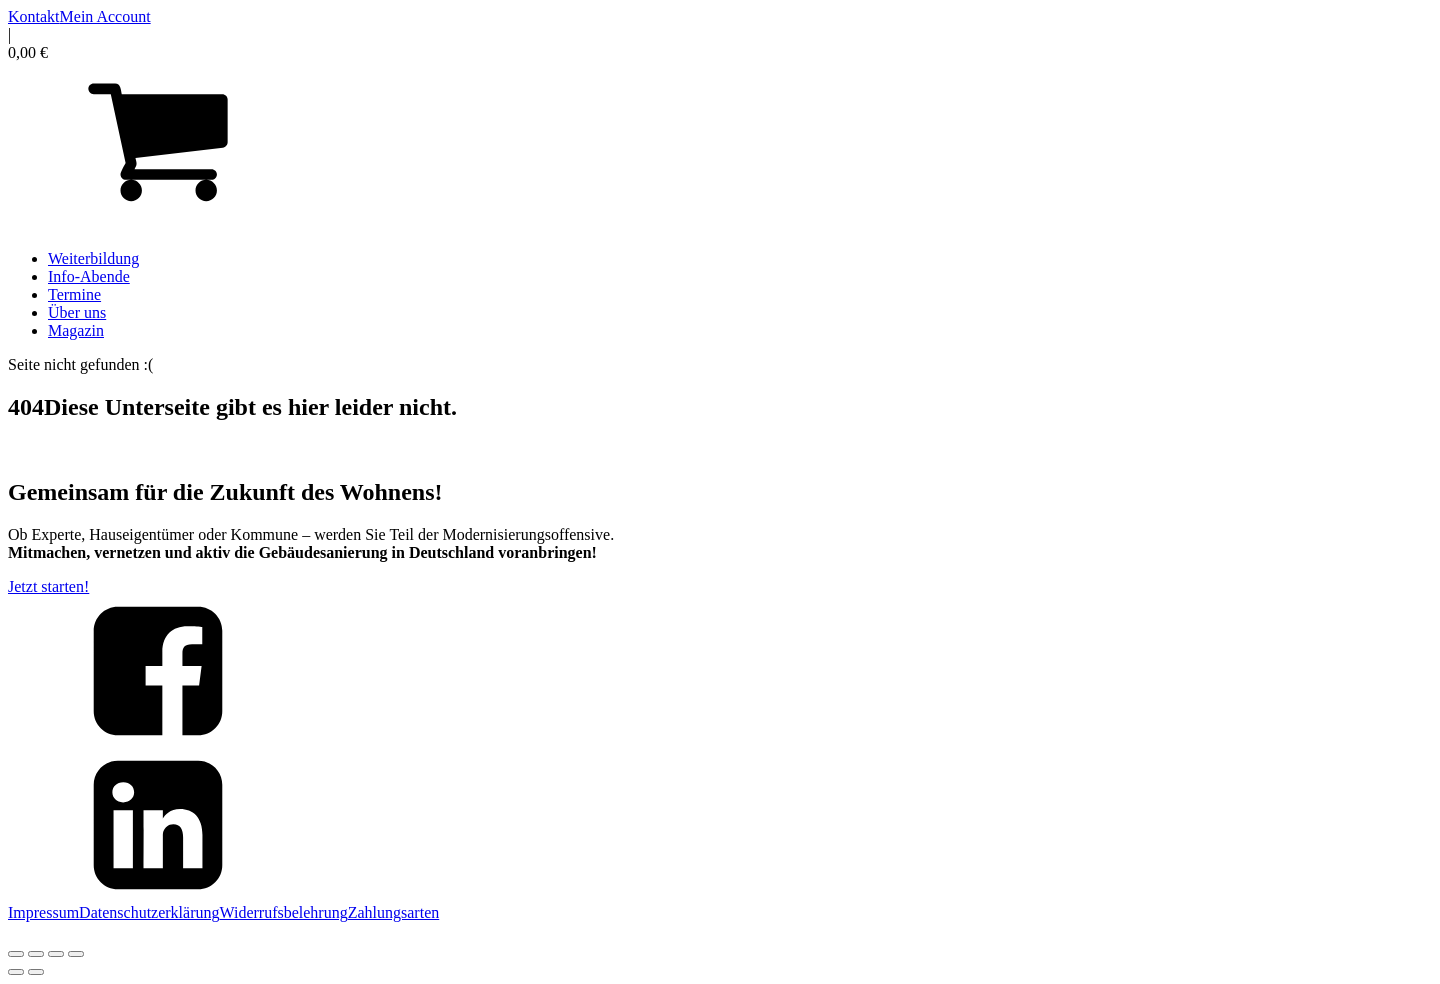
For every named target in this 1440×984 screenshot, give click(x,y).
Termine (74, 294)
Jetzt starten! (48, 586)
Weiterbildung (93, 258)
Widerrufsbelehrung (284, 912)
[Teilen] (56, 954)
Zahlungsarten (394, 912)
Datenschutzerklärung (149, 912)
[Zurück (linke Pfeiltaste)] (16, 972)
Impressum (43, 912)
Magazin (76, 330)
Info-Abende (89, 276)
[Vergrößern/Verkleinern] (16, 954)
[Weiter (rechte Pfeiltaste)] (36, 972)
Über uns (77, 312)
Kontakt (34, 16)
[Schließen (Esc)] (76, 954)
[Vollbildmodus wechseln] (36, 954)
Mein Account (105, 16)
